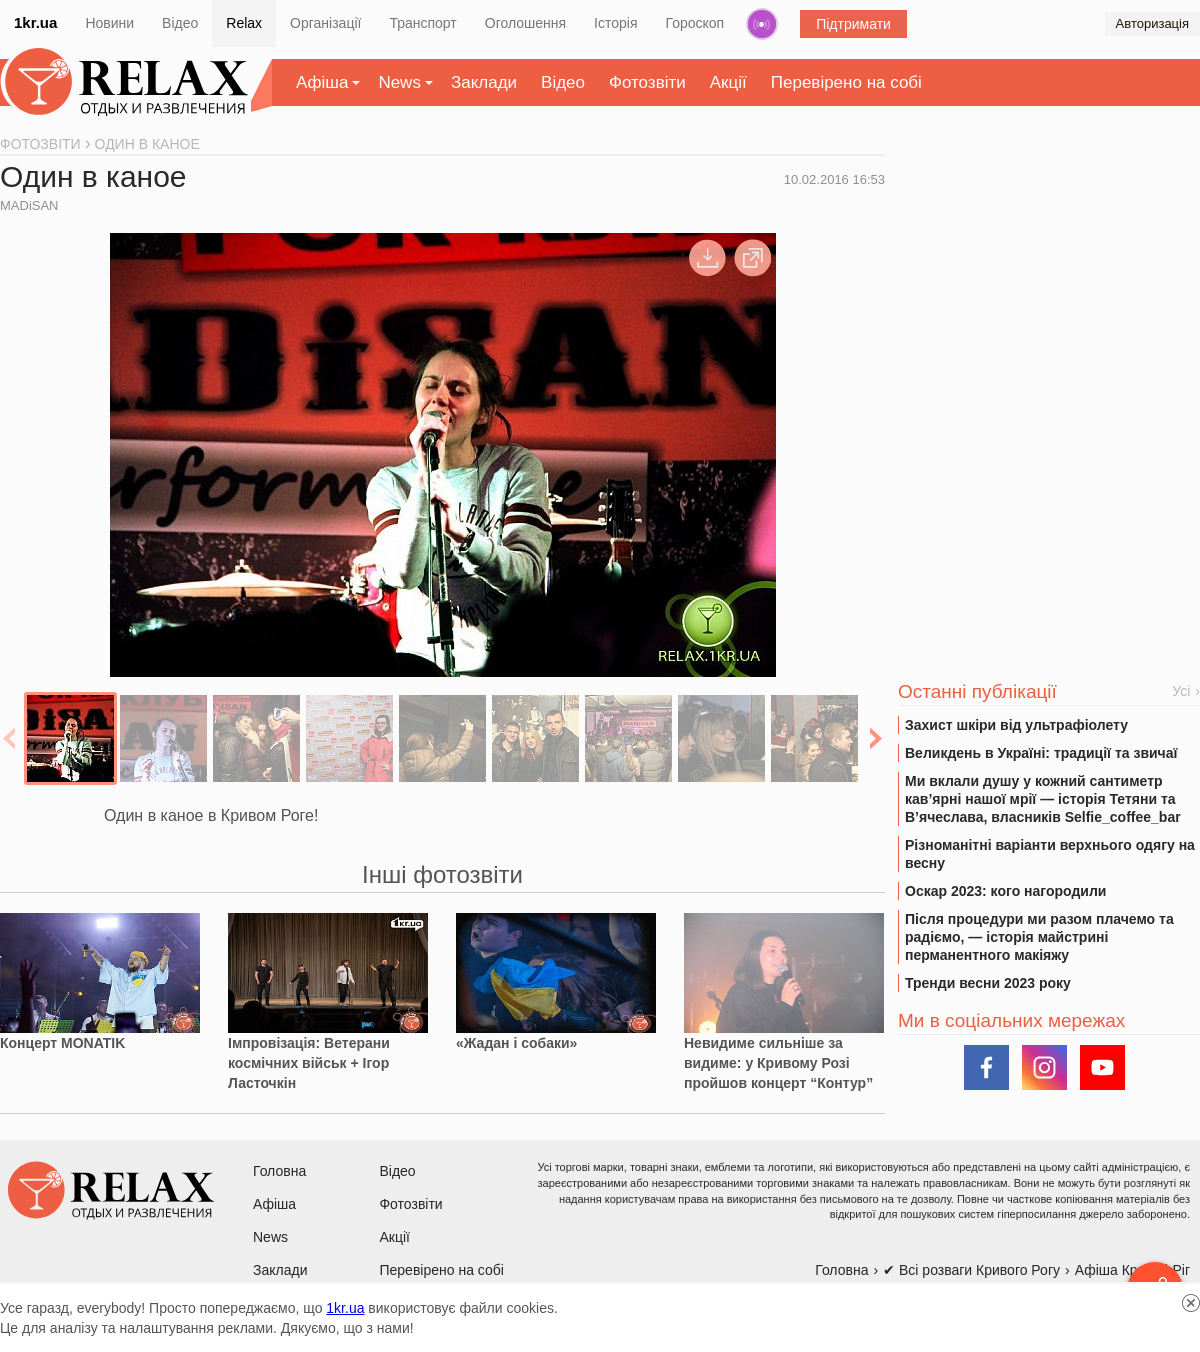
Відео (180, 23)
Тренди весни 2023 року (988, 983)
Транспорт (422, 23)
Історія (615, 23)
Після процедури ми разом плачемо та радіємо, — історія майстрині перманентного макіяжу (1039, 937)
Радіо (762, 24)
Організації (325, 23)
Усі (1181, 691)
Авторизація (1152, 23)
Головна (279, 1171)
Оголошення (525, 23)
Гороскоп (695, 23)
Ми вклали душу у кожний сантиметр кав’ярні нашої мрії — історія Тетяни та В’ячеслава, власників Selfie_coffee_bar (1043, 799)
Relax (244, 23)
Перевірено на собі (846, 82)
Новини (109, 23)
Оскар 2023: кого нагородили (1005, 891)
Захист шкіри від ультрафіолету (1016, 725)
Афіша (322, 82)
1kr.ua (35, 22)
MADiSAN (29, 205)
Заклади (484, 82)
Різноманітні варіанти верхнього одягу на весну (1050, 854)
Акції (728, 82)
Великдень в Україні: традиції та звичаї (1041, 753)
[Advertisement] (1049, 291)
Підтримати (853, 24)
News (399, 82)
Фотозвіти (647, 82)
